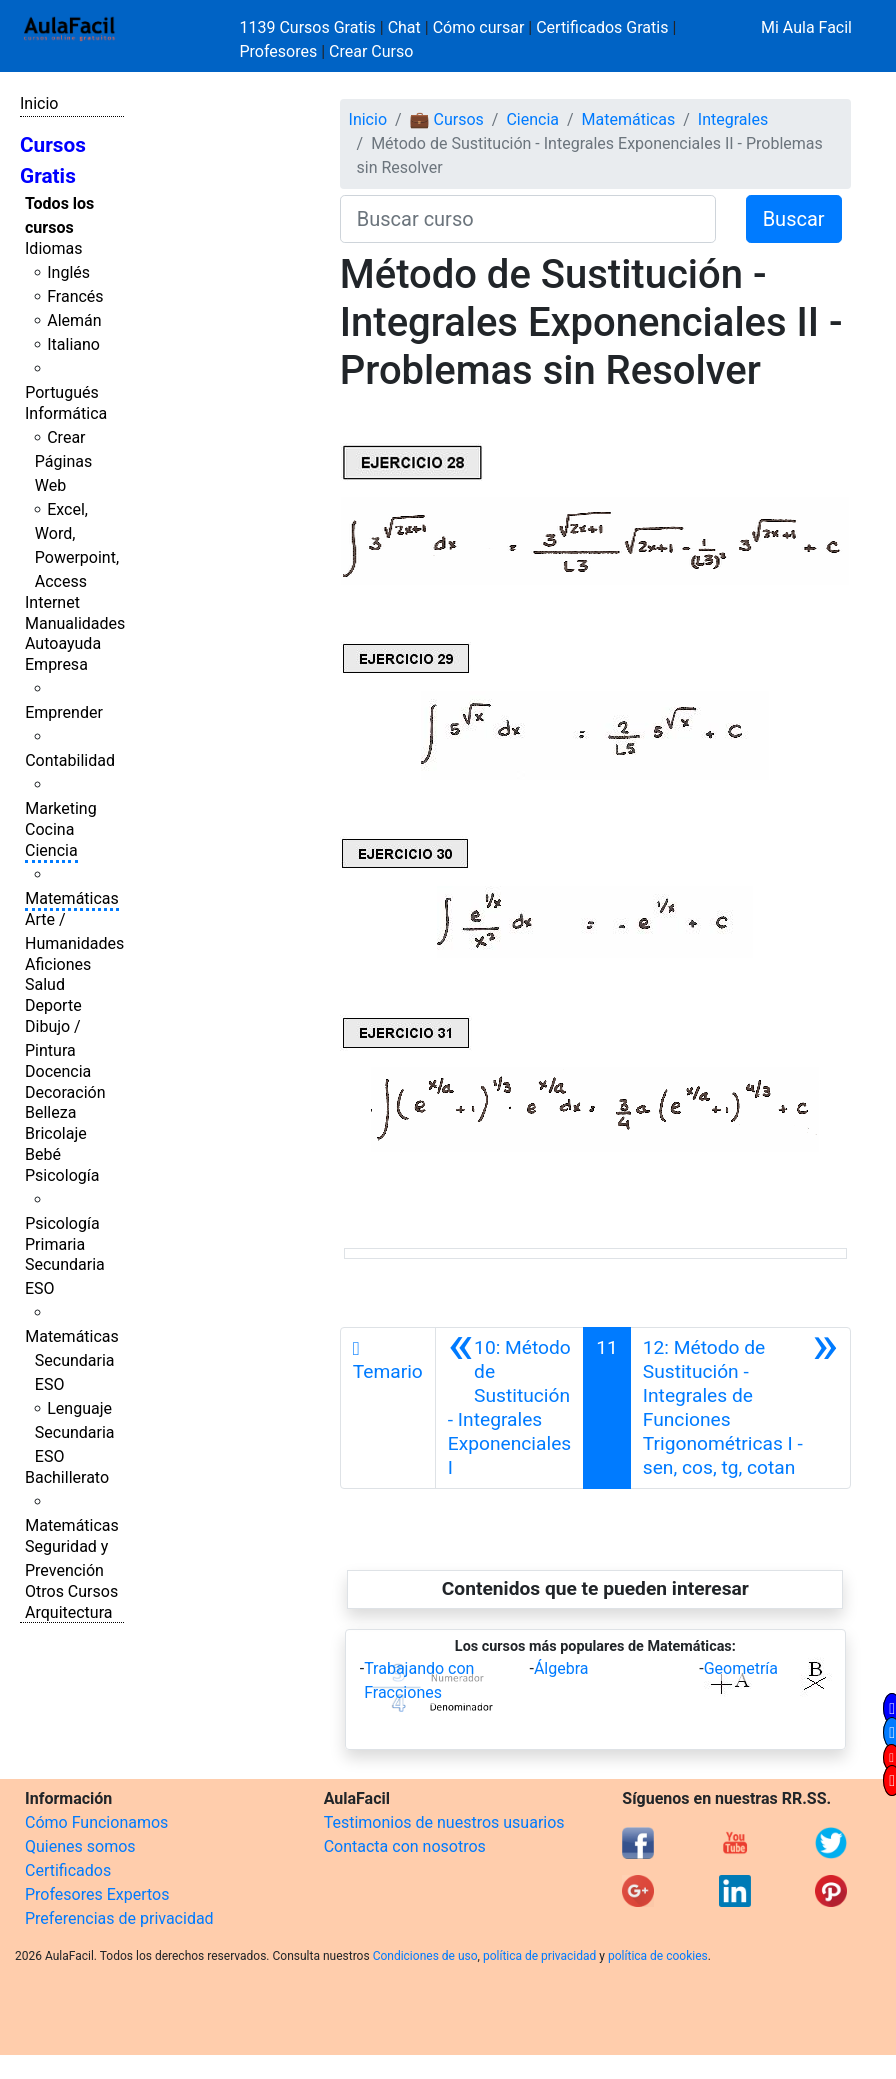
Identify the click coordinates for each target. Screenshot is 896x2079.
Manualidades (75, 623)
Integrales (733, 119)
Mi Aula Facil (806, 27)
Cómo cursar (479, 27)
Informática (66, 413)
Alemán (74, 320)
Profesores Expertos (97, 1894)
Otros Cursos (71, 1591)
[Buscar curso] (528, 219)
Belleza (50, 1112)
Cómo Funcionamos (96, 1822)
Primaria (55, 1244)
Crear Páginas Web (63, 461)
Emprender (64, 712)
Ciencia (51, 850)
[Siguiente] (740, 1408)
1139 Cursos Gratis (310, 27)
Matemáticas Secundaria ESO (72, 1360)
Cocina (49, 829)
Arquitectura (68, 1612)
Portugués (62, 392)
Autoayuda (63, 643)
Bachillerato (67, 1477)
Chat (404, 27)
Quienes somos (80, 1846)
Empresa (56, 664)
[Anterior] (509, 1408)
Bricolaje (56, 1133)
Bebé (43, 1154)
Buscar (794, 219)
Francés (75, 296)
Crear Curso (371, 51)
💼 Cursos (447, 119)
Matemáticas (72, 898)
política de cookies (658, 1956)
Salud (45, 984)
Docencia (58, 1071)
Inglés (68, 272)
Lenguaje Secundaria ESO (75, 1432)
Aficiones (58, 964)
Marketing (60, 808)
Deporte (53, 1005)
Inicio (39, 103)
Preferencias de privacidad (119, 1918)
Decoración (65, 1092)
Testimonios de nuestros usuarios (444, 1822)
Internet (52, 602)
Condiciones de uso (425, 1956)
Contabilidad (70, 760)
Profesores (279, 51)
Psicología (62, 1175)
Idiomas (53, 248)
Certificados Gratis (602, 27)
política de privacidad (539, 1956)
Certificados (68, 1870)
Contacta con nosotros (405, 1846)
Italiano (73, 344)
